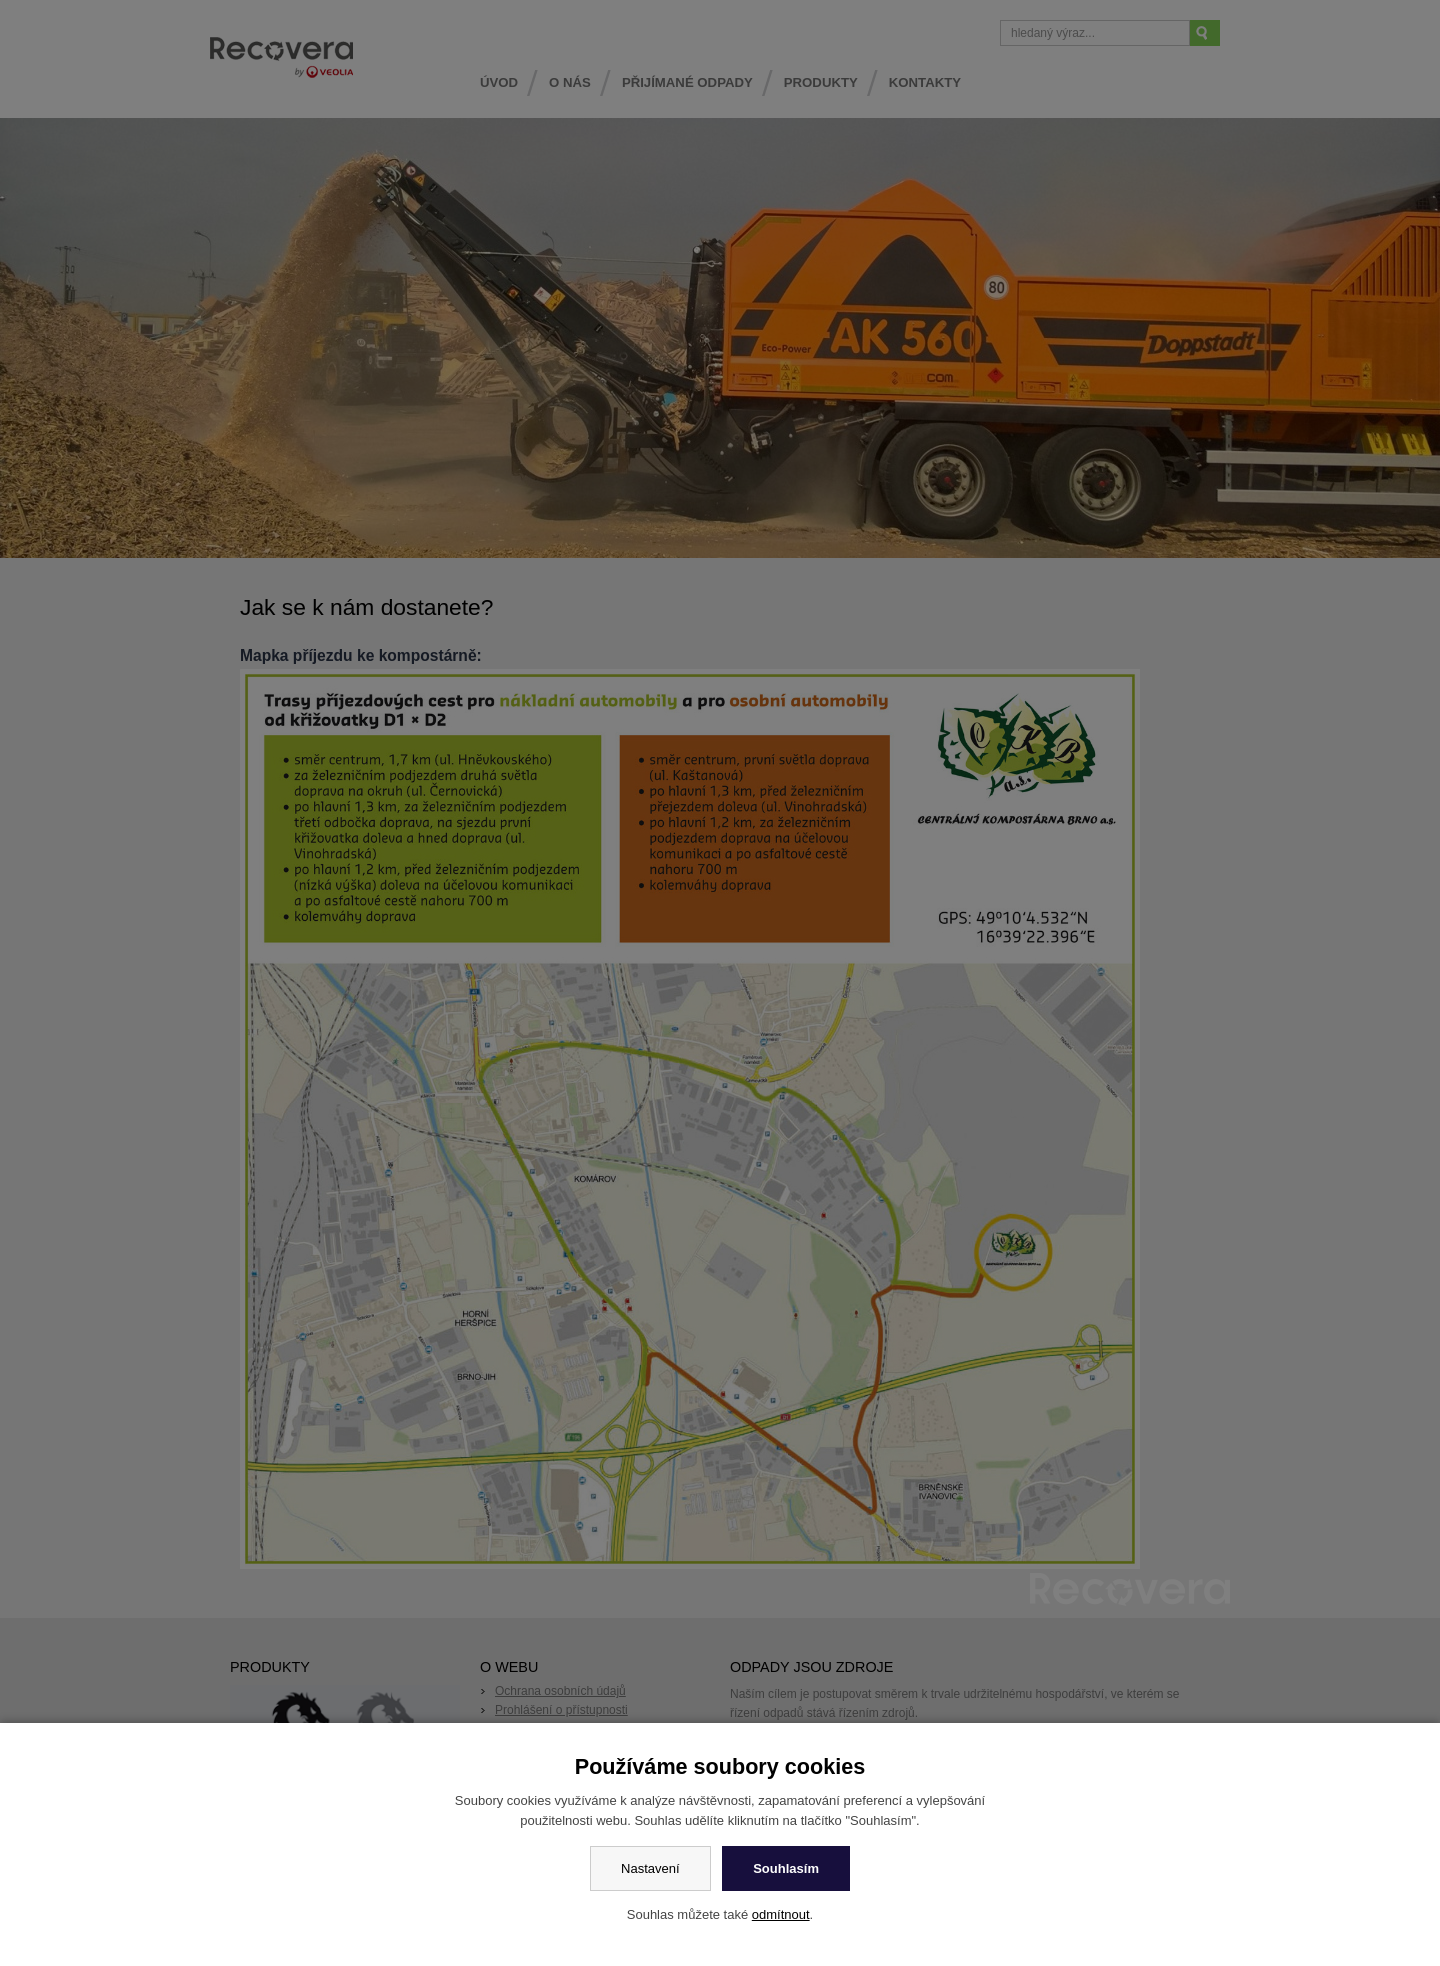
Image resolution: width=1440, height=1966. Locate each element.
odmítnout (781, 1914)
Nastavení (650, 1868)
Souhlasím (786, 1868)
